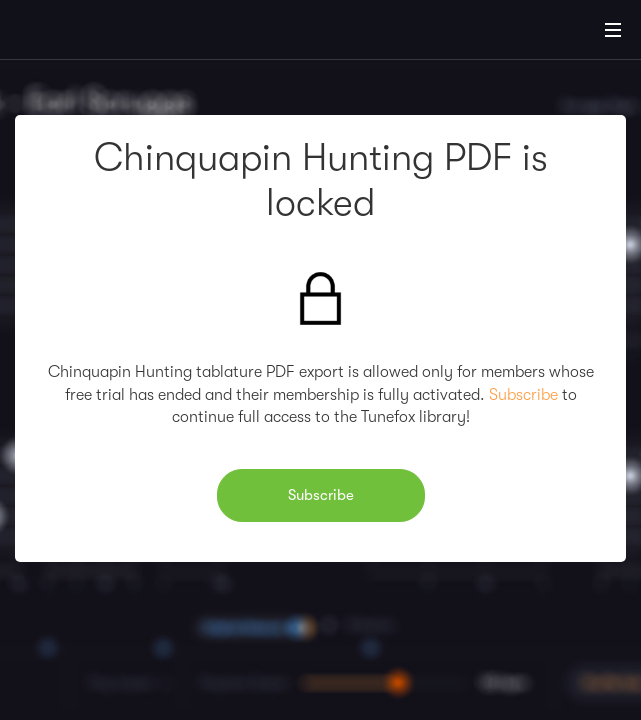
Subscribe (523, 395)
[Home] (80, 33)
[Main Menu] (613, 30)
